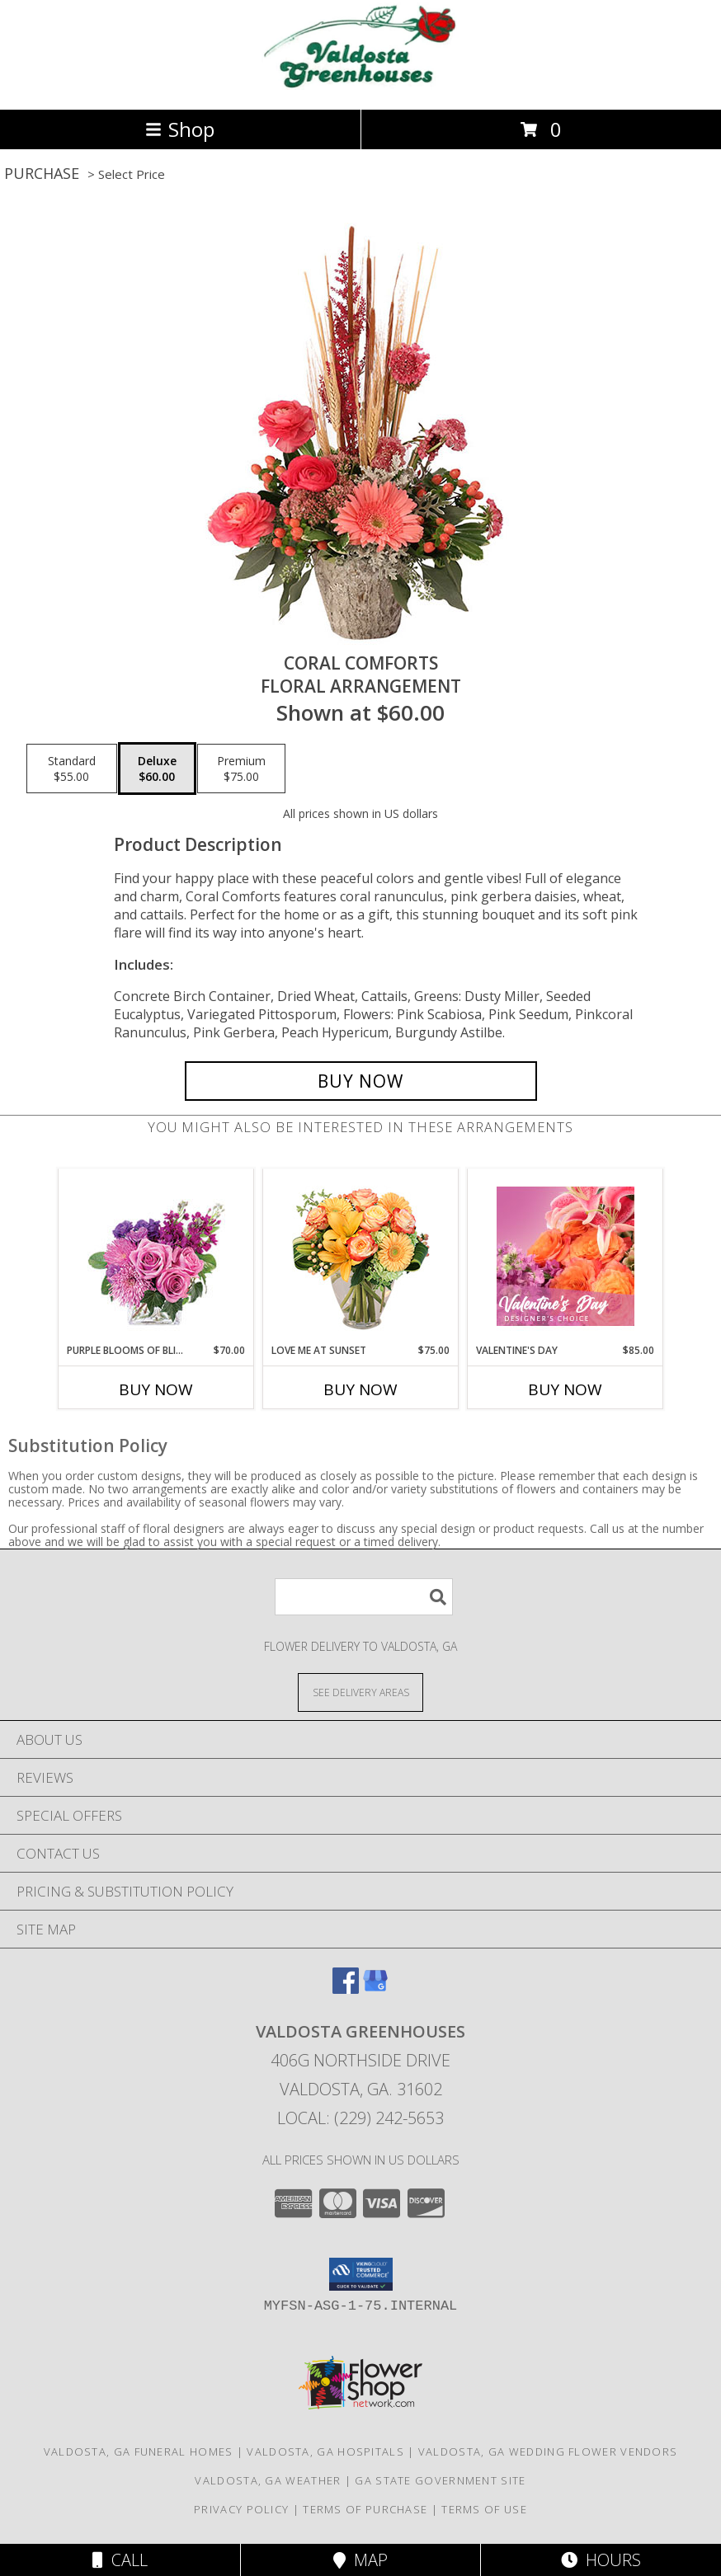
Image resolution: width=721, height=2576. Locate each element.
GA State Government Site (440, 2480)
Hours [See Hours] (601, 2560)
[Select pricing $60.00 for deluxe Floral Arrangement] (157, 768)
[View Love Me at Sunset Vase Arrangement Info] (361, 1256)
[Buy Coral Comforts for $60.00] (361, 1081)
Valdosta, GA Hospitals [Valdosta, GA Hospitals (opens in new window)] (325, 2451)
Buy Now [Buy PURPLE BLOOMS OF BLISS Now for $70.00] (156, 1389)
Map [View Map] (360, 2560)
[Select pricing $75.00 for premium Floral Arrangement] (241, 768)
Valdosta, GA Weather (268, 2480)
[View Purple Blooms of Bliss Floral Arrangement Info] (156, 1256)
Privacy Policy (241, 2509)
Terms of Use (484, 2509)
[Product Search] (364, 1596)
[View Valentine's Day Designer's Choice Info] (565, 1256)
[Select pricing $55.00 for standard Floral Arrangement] (71, 768)
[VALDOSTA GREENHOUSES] (360, 85)
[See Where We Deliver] (360, 1691)
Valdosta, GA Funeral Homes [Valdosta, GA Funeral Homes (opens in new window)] (138, 2451)
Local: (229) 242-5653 (360, 2118)
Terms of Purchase (365, 2509)
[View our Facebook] (345, 1988)
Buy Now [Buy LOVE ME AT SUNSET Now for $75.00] (360, 1389)
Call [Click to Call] (120, 2560)
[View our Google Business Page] (375, 1988)
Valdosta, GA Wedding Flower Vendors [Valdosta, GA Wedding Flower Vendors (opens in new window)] (548, 2451)
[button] (361, 2274)
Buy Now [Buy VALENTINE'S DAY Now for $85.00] (565, 1389)
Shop (179, 129)
